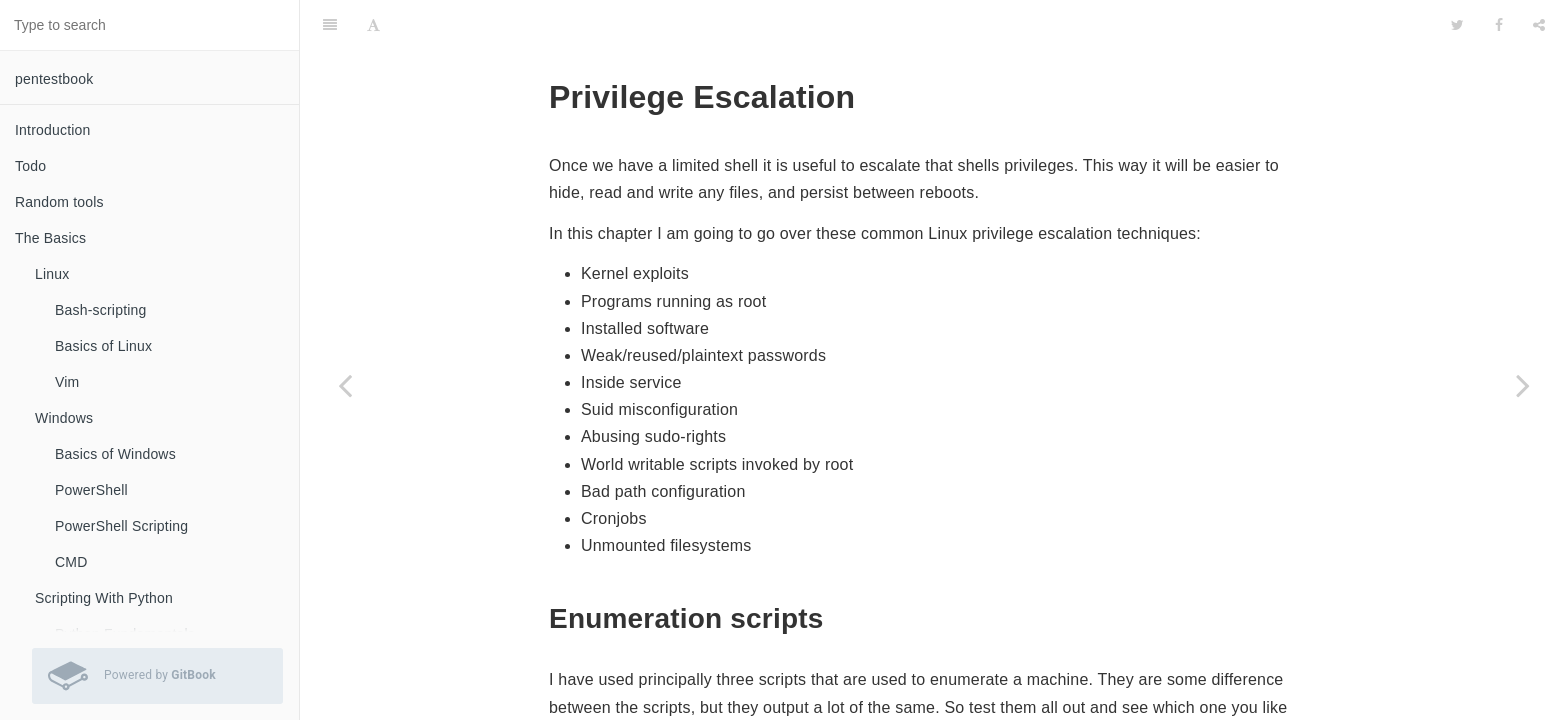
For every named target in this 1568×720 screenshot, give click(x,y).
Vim (67, 382)
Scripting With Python (104, 598)
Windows (64, 418)
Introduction (53, 130)
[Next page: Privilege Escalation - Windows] (1523, 385)
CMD (71, 562)
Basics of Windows (115, 454)
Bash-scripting (101, 310)
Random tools (59, 202)
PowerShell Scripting (121, 526)
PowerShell (91, 490)
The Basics (50, 238)
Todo (30, 166)
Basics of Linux (103, 346)
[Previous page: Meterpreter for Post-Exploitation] (345, 385)
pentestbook (54, 79)
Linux (52, 274)
